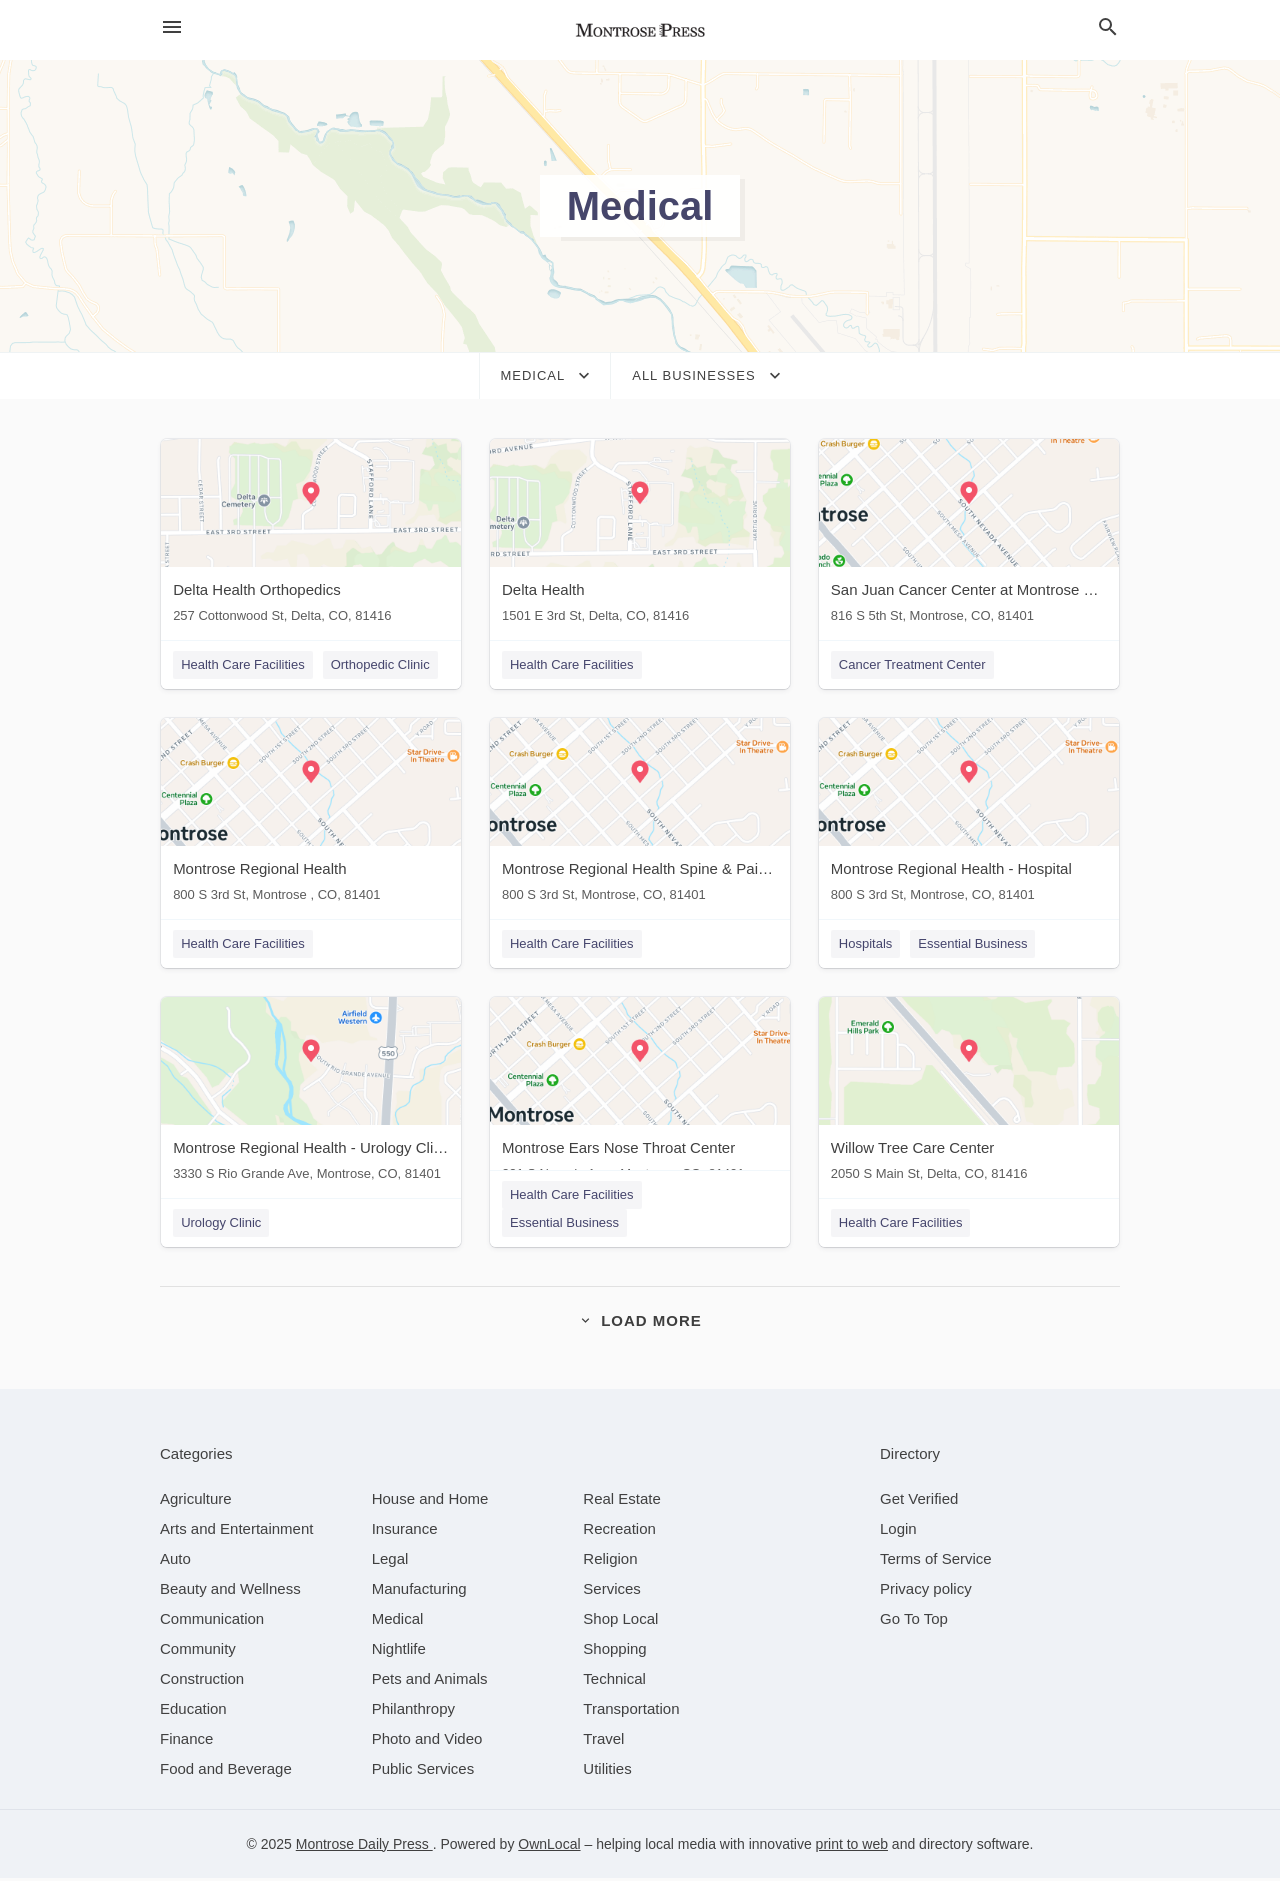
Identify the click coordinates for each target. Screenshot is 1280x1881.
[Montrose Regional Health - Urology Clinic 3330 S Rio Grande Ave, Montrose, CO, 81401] (310, 1095)
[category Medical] (398, 1621)
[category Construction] (202, 1681)
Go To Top (914, 1621)
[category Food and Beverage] (226, 1771)
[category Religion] (610, 1561)
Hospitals (866, 944)
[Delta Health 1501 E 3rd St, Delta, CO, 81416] (640, 535)
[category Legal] (390, 1561)
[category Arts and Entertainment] (236, 1531)
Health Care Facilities (242, 664)
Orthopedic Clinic (379, 664)
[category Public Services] (423, 1771)
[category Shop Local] (620, 1621)
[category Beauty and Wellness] (230, 1591)
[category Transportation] (631, 1711)
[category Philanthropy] (413, 1711)
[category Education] (193, 1711)
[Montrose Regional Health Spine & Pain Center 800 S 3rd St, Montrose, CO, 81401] (640, 815)
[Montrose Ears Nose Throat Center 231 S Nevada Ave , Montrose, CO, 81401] (640, 1095)
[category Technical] (614, 1681)
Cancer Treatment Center (913, 664)
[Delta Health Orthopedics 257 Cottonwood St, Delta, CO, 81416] (310, 535)
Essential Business (973, 944)
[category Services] (612, 1591)
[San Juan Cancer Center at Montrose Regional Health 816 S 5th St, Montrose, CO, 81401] (970, 535)
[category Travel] (603, 1741)
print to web (852, 1847)
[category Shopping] (614, 1651)
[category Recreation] (619, 1531)
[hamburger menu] (172, 27)
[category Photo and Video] (427, 1741)
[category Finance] (186, 1741)
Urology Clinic (220, 1224)
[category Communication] (212, 1621)
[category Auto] (175, 1561)
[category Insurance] (405, 1531)
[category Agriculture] (196, 1501)
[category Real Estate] (622, 1501)
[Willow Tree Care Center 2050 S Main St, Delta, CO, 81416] (970, 1095)
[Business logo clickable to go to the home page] (640, 30)
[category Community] (198, 1651)
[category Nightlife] (399, 1651)
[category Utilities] (607, 1771)
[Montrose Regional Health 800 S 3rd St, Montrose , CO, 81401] (310, 815)
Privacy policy (926, 1591)
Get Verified (919, 1501)
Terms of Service (936, 1561)
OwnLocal (549, 1847)
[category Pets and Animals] (430, 1681)
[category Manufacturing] (419, 1591)
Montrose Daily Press (364, 1847)
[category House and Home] (430, 1501)
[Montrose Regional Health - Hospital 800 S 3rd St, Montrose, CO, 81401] (970, 815)
